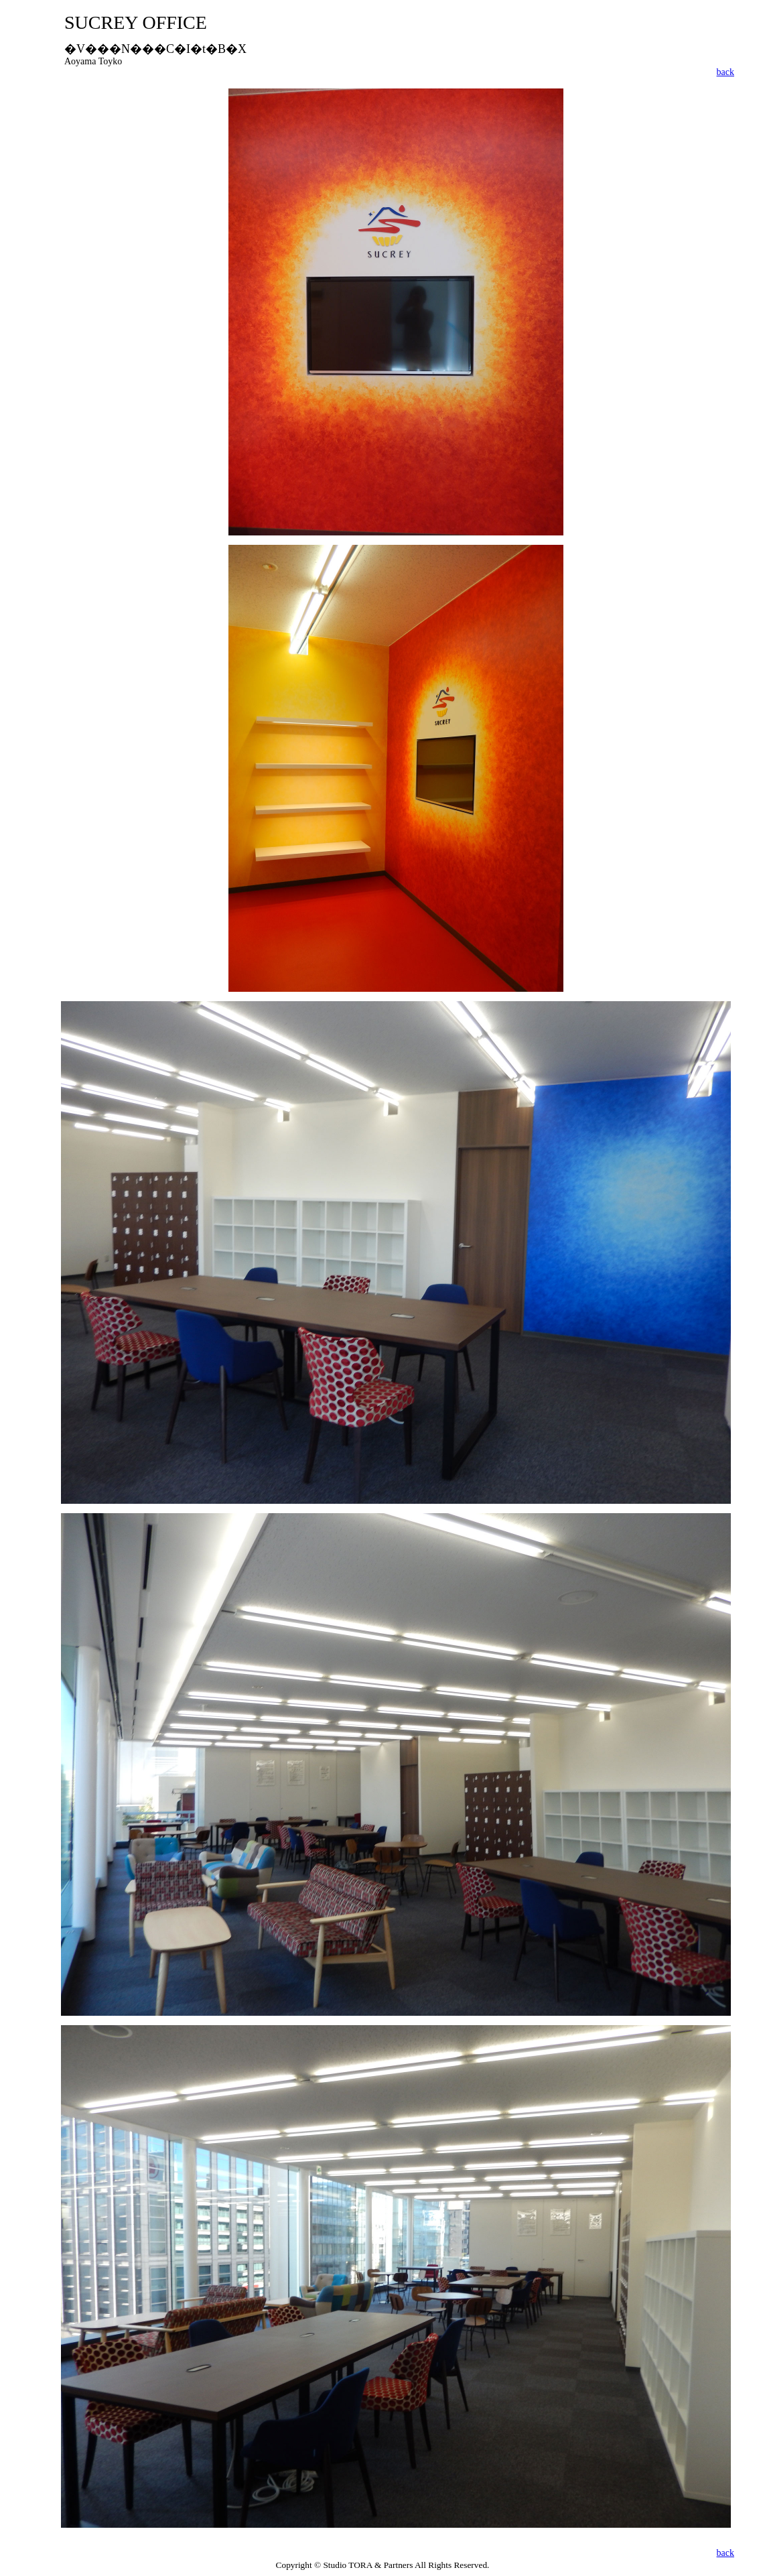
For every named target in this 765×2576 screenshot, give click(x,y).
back (725, 72)
